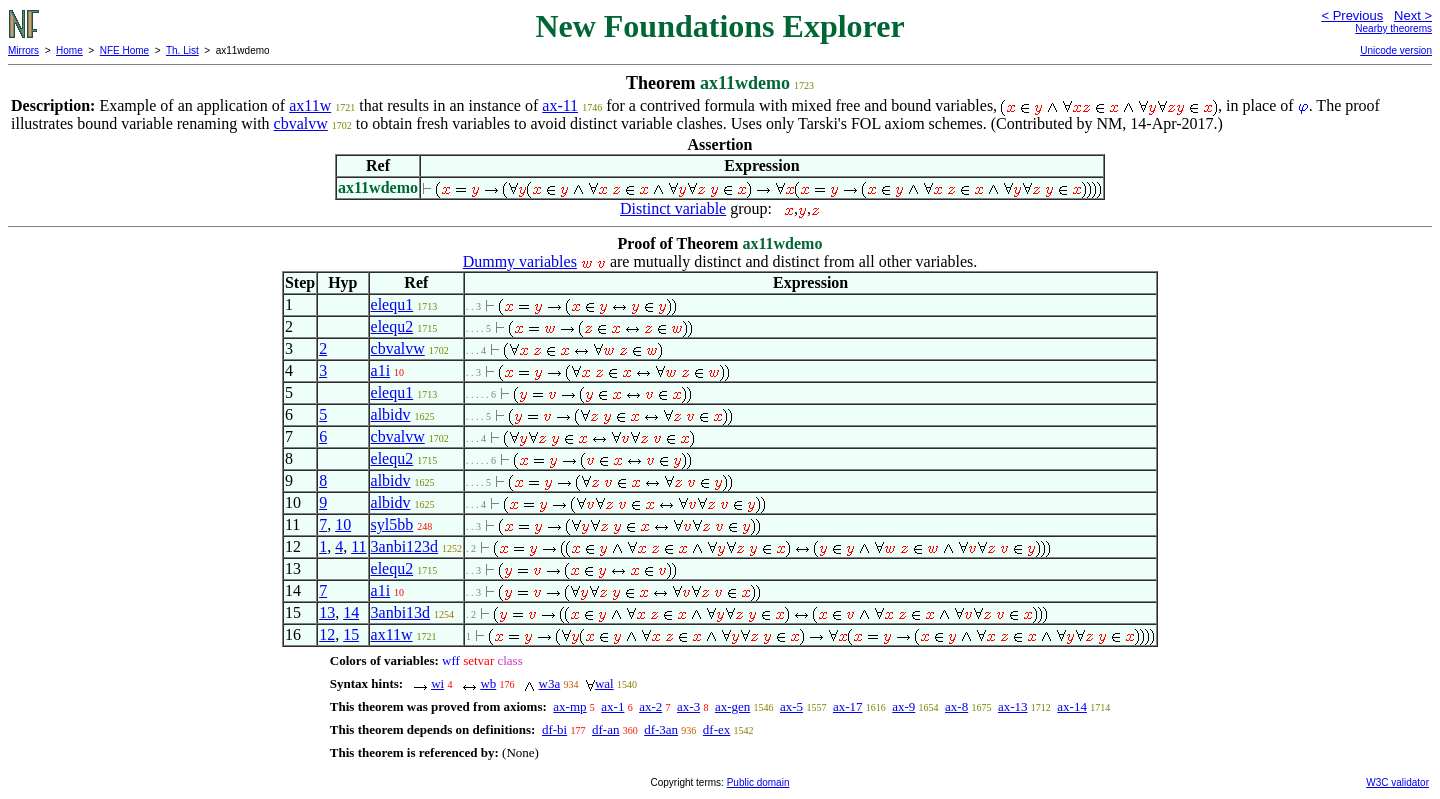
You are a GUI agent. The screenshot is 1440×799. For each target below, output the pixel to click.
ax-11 (560, 105)
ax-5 (791, 706)
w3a (550, 683)
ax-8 (956, 706)
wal (604, 683)
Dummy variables (520, 261)
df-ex (716, 729)
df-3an (661, 729)
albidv (391, 414)
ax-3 (688, 706)
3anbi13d (401, 612)
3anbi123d (405, 546)
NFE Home (124, 50)
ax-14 (1072, 706)
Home (69, 50)
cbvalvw (301, 123)
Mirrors (23, 50)
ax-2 (650, 706)
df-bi (554, 729)
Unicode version (1396, 50)
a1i (381, 370)
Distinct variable (673, 208)
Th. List (182, 50)
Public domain (758, 782)
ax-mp (569, 706)
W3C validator (1397, 782)
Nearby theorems (1393, 28)
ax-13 (1013, 706)
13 (327, 612)
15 (351, 634)
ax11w (310, 105)
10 (343, 524)
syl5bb (392, 524)
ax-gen (732, 706)
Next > (1413, 15)
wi (437, 683)
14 (351, 612)
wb (488, 683)
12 (327, 634)
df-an (605, 729)
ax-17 (848, 706)
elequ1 (392, 304)
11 (358, 546)
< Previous (1352, 15)
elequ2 (392, 326)
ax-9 (903, 706)
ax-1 (612, 706)
